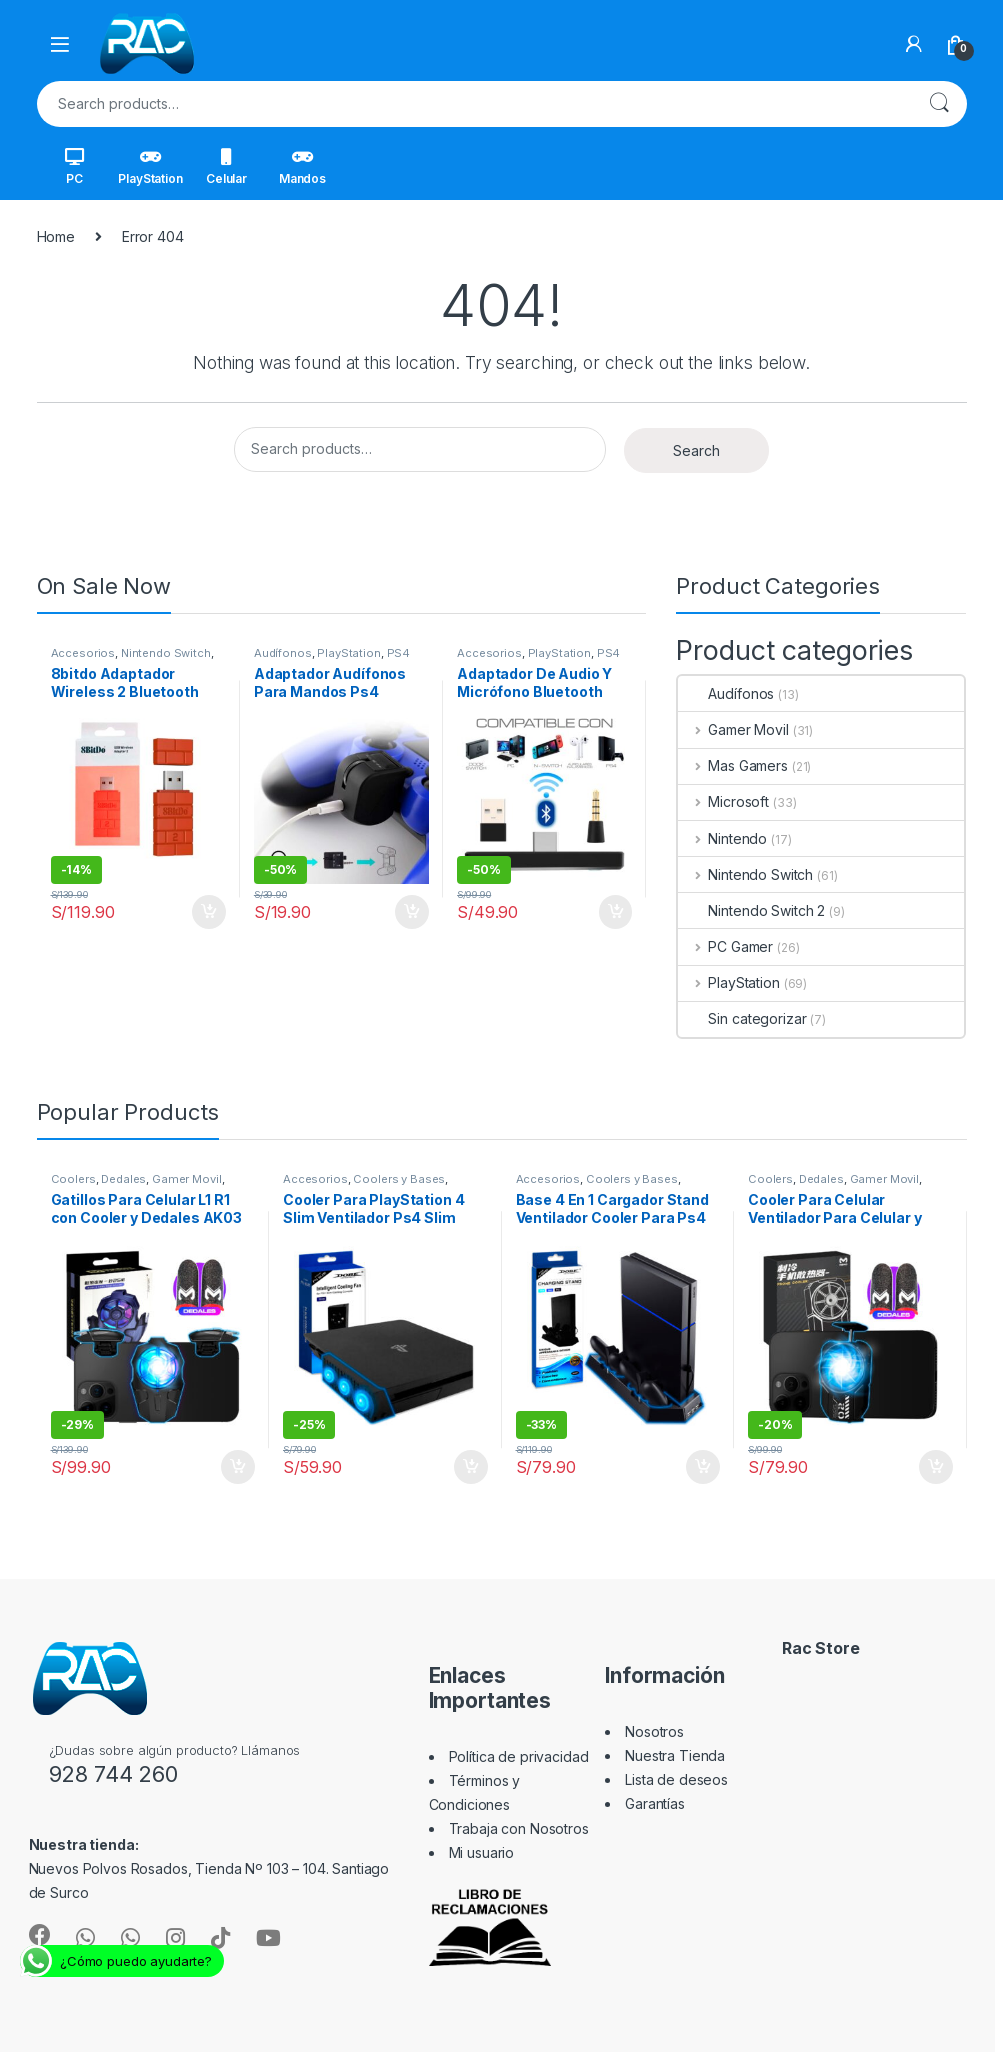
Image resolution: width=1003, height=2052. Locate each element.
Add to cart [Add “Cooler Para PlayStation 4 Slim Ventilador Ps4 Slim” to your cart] (471, 1467)
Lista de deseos (676, 1779)
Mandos (302, 167)
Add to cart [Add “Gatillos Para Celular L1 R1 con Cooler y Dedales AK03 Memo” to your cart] (238, 1467)
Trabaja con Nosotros (519, 1828)
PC (74, 167)
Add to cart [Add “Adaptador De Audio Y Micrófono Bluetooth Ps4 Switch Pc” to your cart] (616, 912)
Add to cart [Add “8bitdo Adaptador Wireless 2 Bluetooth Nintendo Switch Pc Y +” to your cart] (209, 912)
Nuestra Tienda (675, 1755)
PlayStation (150, 167)
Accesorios (83, 653)
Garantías (655, 1803)
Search (939, 104)
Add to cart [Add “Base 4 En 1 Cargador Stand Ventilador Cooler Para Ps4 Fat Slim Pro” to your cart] (703, 1467)
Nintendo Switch (166, 653)
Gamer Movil (733, 729)
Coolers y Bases (399, 1179)
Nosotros (654, 1731)
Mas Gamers (732, 765)
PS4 (399, 653)
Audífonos (283, 653)
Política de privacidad (519, 1756)
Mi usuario (482, 1852)
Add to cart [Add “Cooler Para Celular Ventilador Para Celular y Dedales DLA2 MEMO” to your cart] (936, 1467)
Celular (226, 167)
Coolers (73, 1179)
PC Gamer (725, 946)
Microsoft (723, 801)
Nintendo (722, 838)
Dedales (123, 1179)
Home (56, 236)
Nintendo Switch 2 (751, 910)
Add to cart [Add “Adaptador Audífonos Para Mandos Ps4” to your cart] (412, 912)
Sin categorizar (742, 1018)
